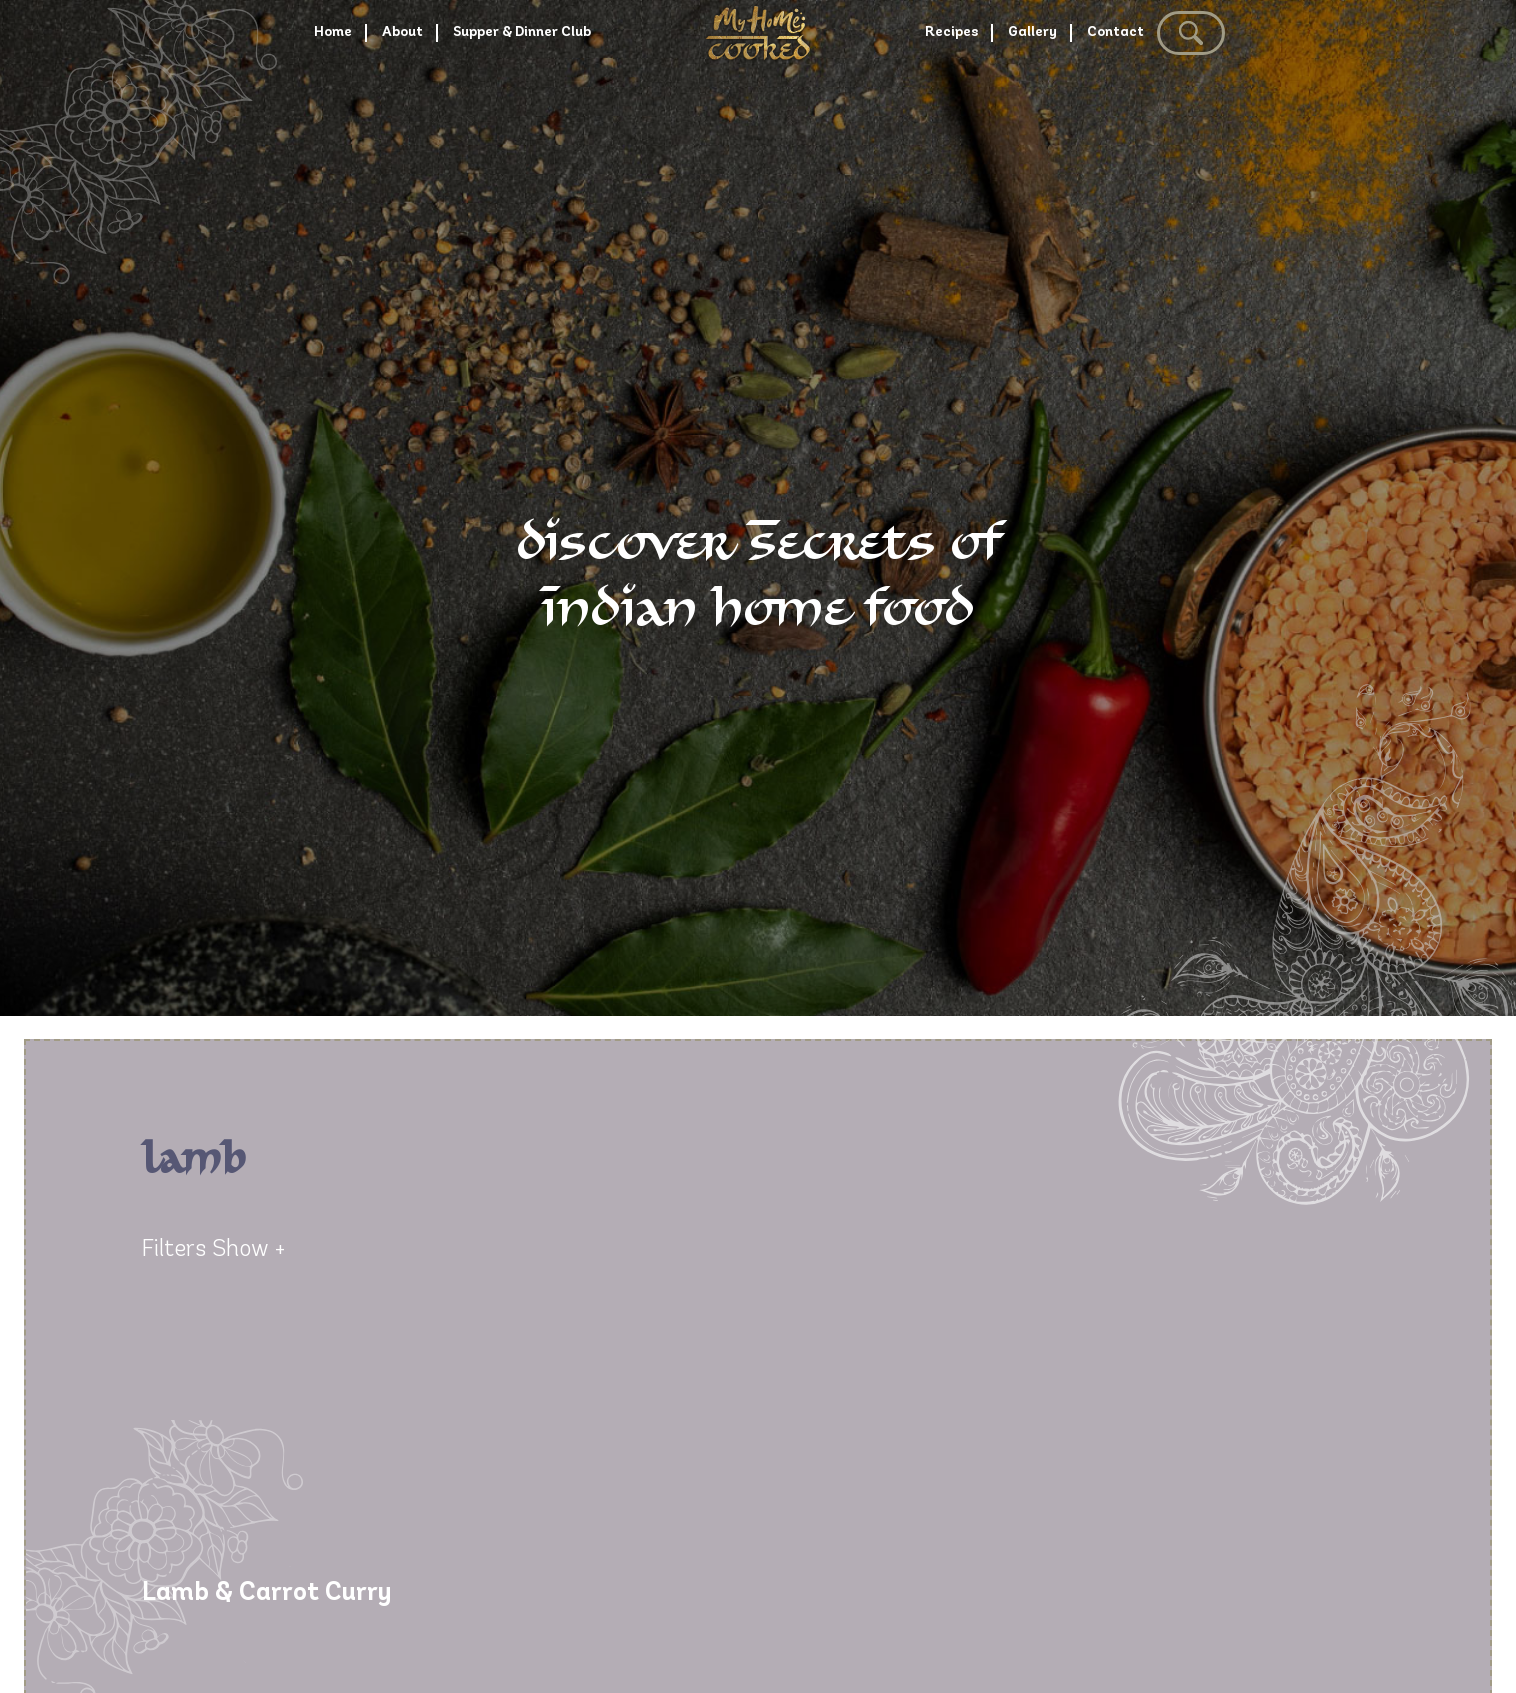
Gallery (1085, 104)
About (305, 104)
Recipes (970, 104)
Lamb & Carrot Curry (267, 1593)
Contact (1203, 104)
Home (203, 104)
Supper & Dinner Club (481, 104)
